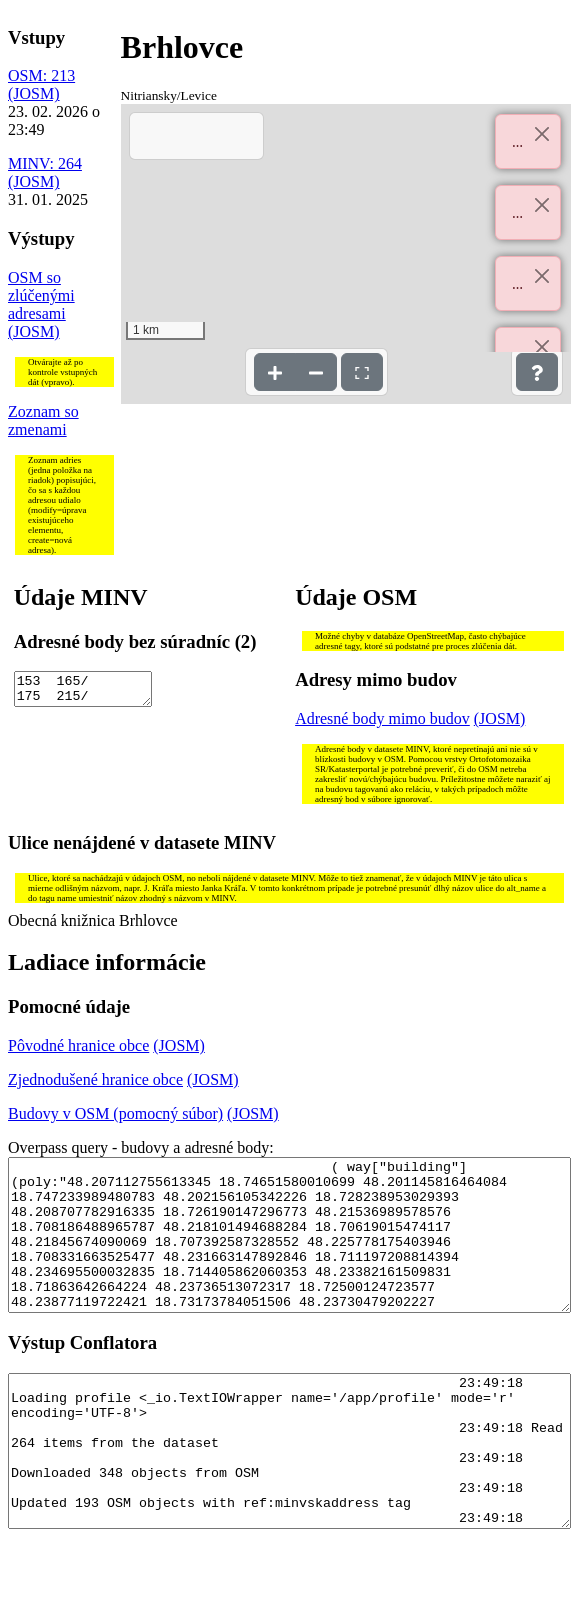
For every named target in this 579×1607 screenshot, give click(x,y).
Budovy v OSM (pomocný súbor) (115, 1113)
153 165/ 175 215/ (83, 692)
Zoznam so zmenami (43, 420)
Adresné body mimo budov (382, 718)
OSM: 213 (41, 75)
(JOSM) (34, 93)
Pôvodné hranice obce (78, 1045)
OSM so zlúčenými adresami (41, 295)
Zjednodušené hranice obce (95, 1079)
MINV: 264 (45, 163)
